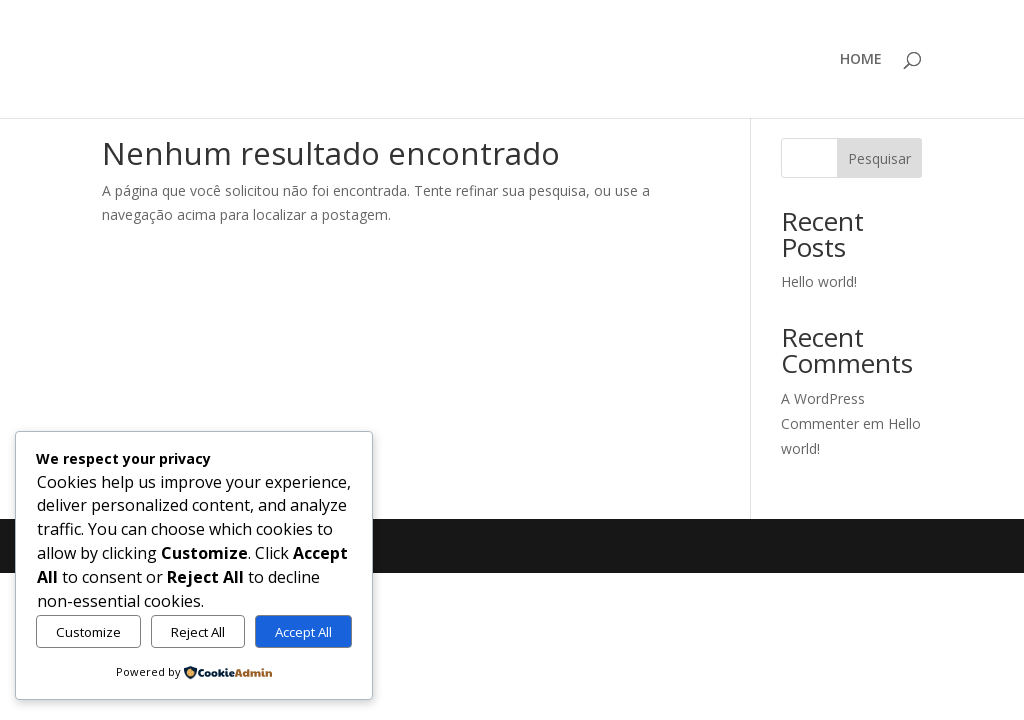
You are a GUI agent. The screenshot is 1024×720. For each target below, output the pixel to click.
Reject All (198, 632)
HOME (861, 60)
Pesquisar (879, 158)
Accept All (303, 632)
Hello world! (819, 281)
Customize (88, 632)
